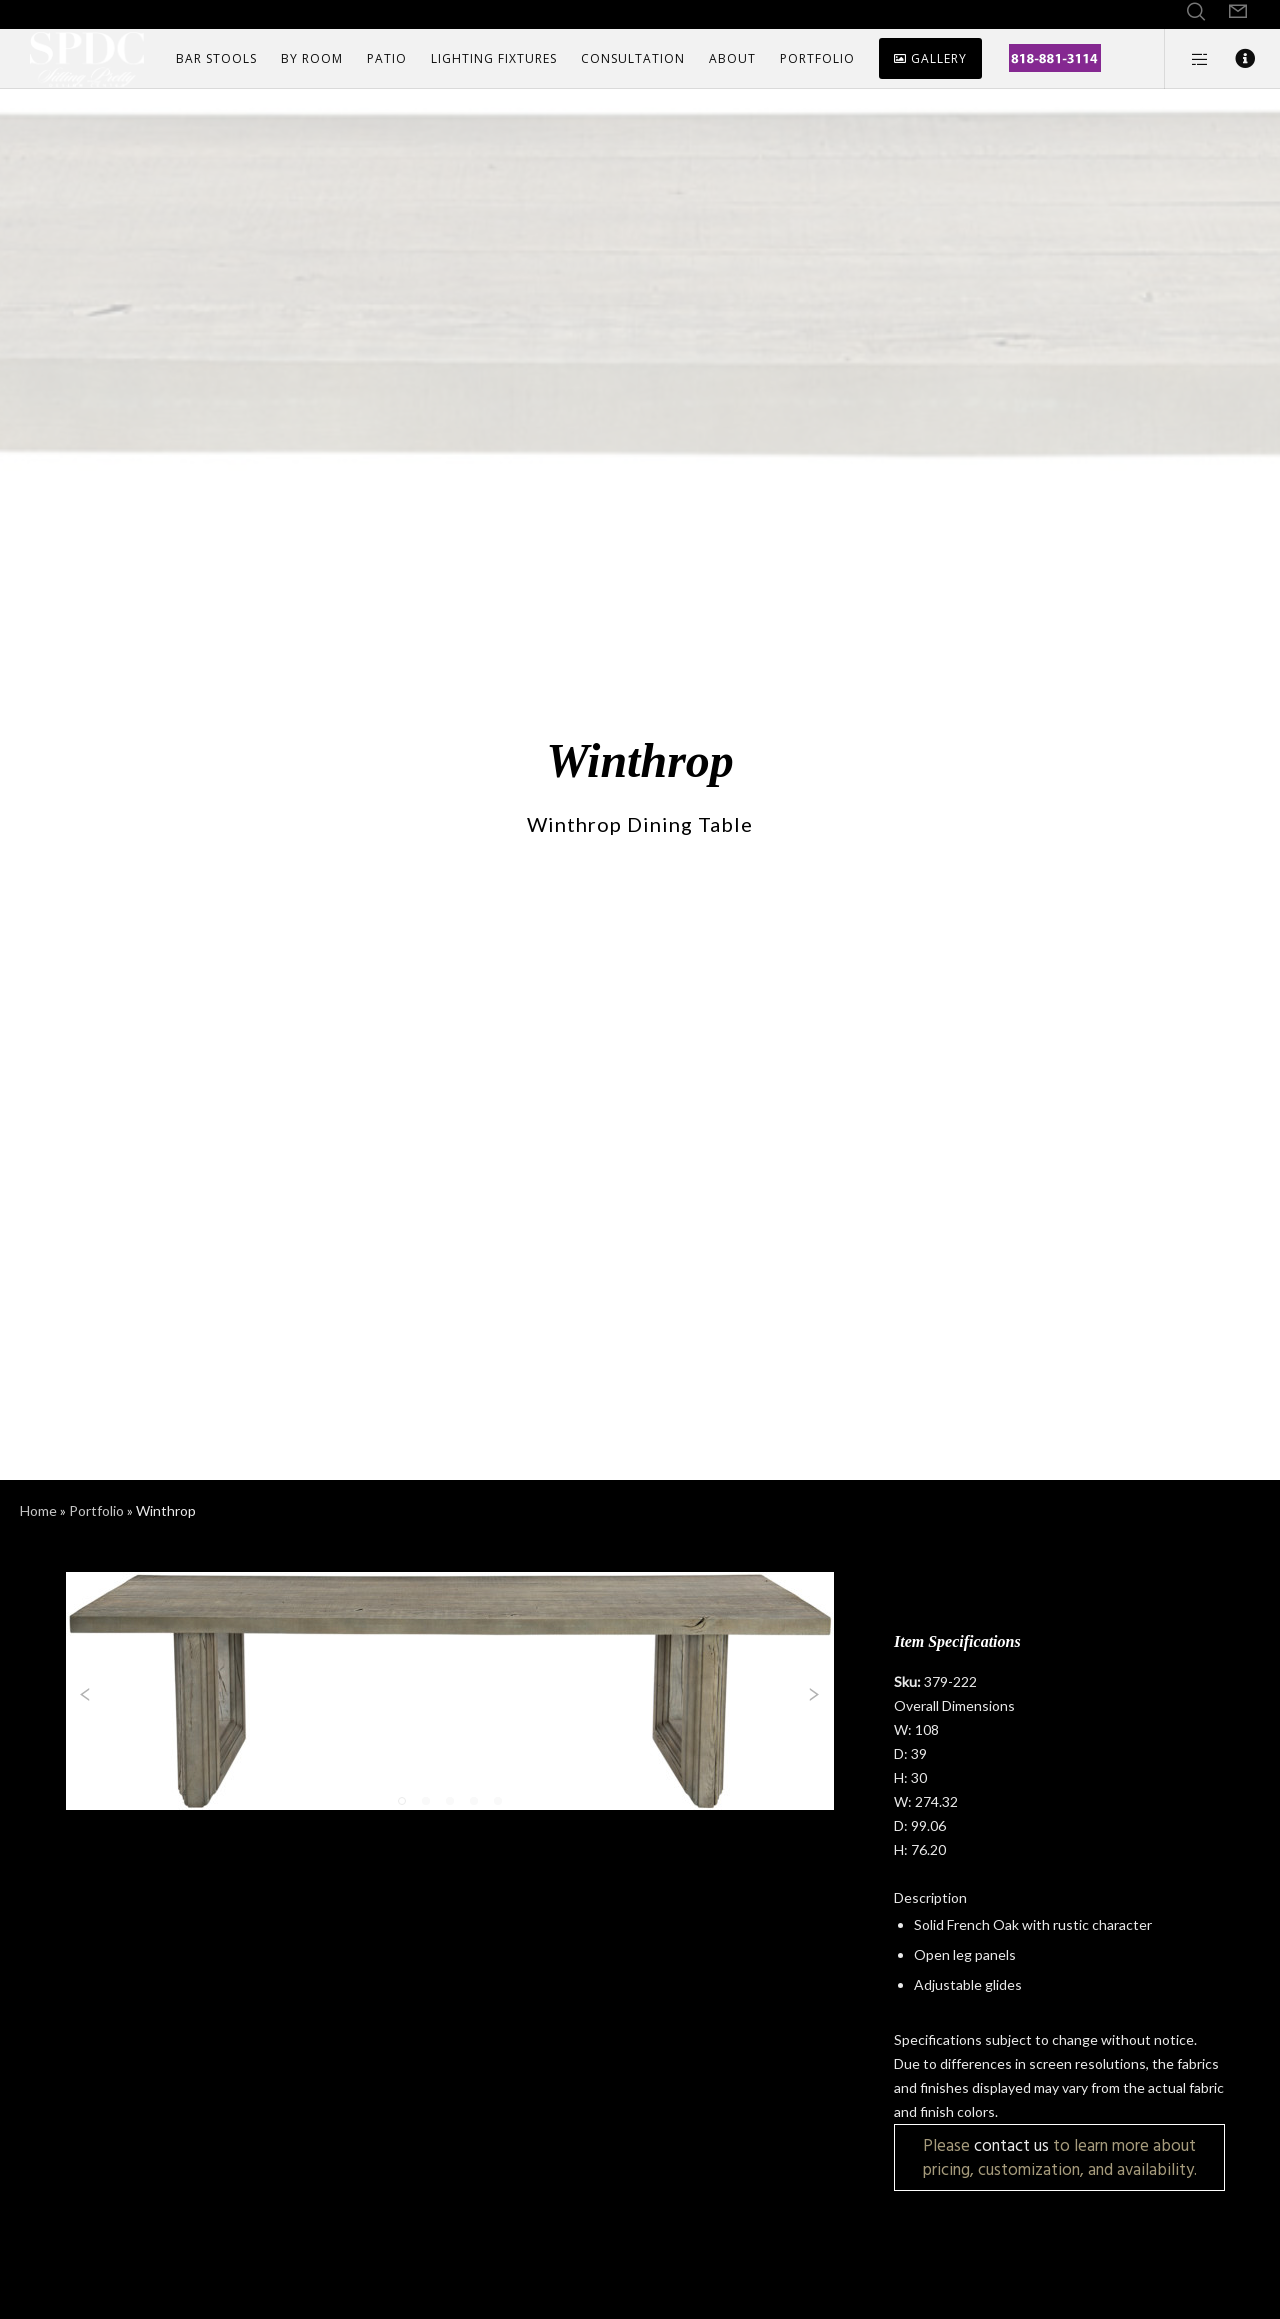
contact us (1011, 2145)
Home (38, 1510)
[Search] (1196, 12)
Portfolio (96, 1510)
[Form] (1238, 12)
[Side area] (1187, 59)
